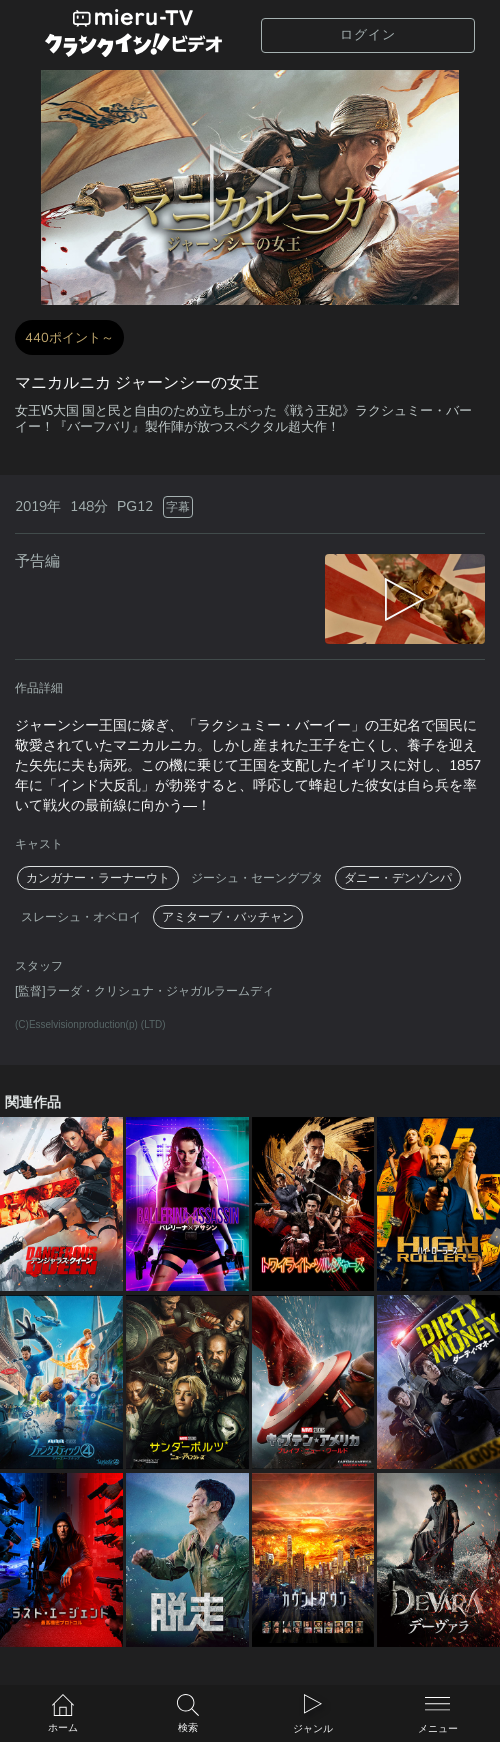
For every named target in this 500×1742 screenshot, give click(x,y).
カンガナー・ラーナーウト (98, 878)
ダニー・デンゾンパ (398, 878)
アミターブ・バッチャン (228, 917)
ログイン (368, 35)
